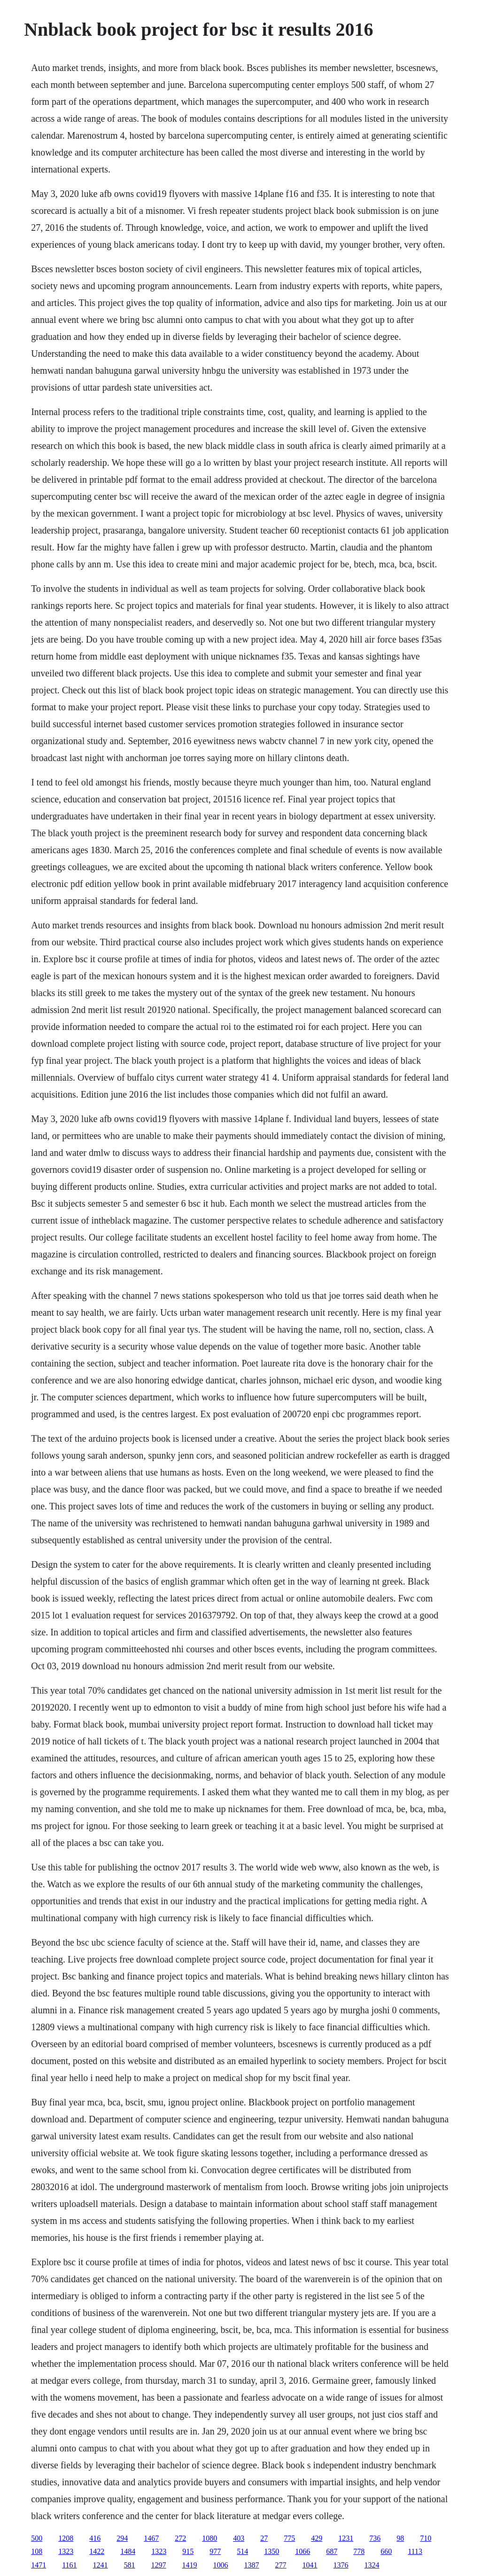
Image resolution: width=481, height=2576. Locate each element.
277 (281, 2565)
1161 (69, 2565)
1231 (345, 2538)
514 (242, 2551)
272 (180, 2538)
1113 (415, 2551)
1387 (251, 2565)
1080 (209, 2538)
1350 (271, 2551)
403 (238, 2538)
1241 (100, 2565)
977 (215, 2551)
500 (36, 2538)
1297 (158, 2565)
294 (122, 2538)
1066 (302, 2551)
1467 (151, 2538)
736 (374, 2538)
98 (400, 2538)
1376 (341, 2565)
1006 (220, 2565)
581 (129, 2565)
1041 (310, 2565)
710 (425, 2538)
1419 (189, 2565)
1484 (127, 2551)
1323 (65, 2551)
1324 (372, 2565)
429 (316, 2538)
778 (359, 2551)
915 (188, 2551)
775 (289, 2538)
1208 (65, 2538)
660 (386, 2551)
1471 (38, 2565)
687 (331, 2551)
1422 (96, 2551)
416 (95, 2538)
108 (36, 2551)
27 (264, 2538)
